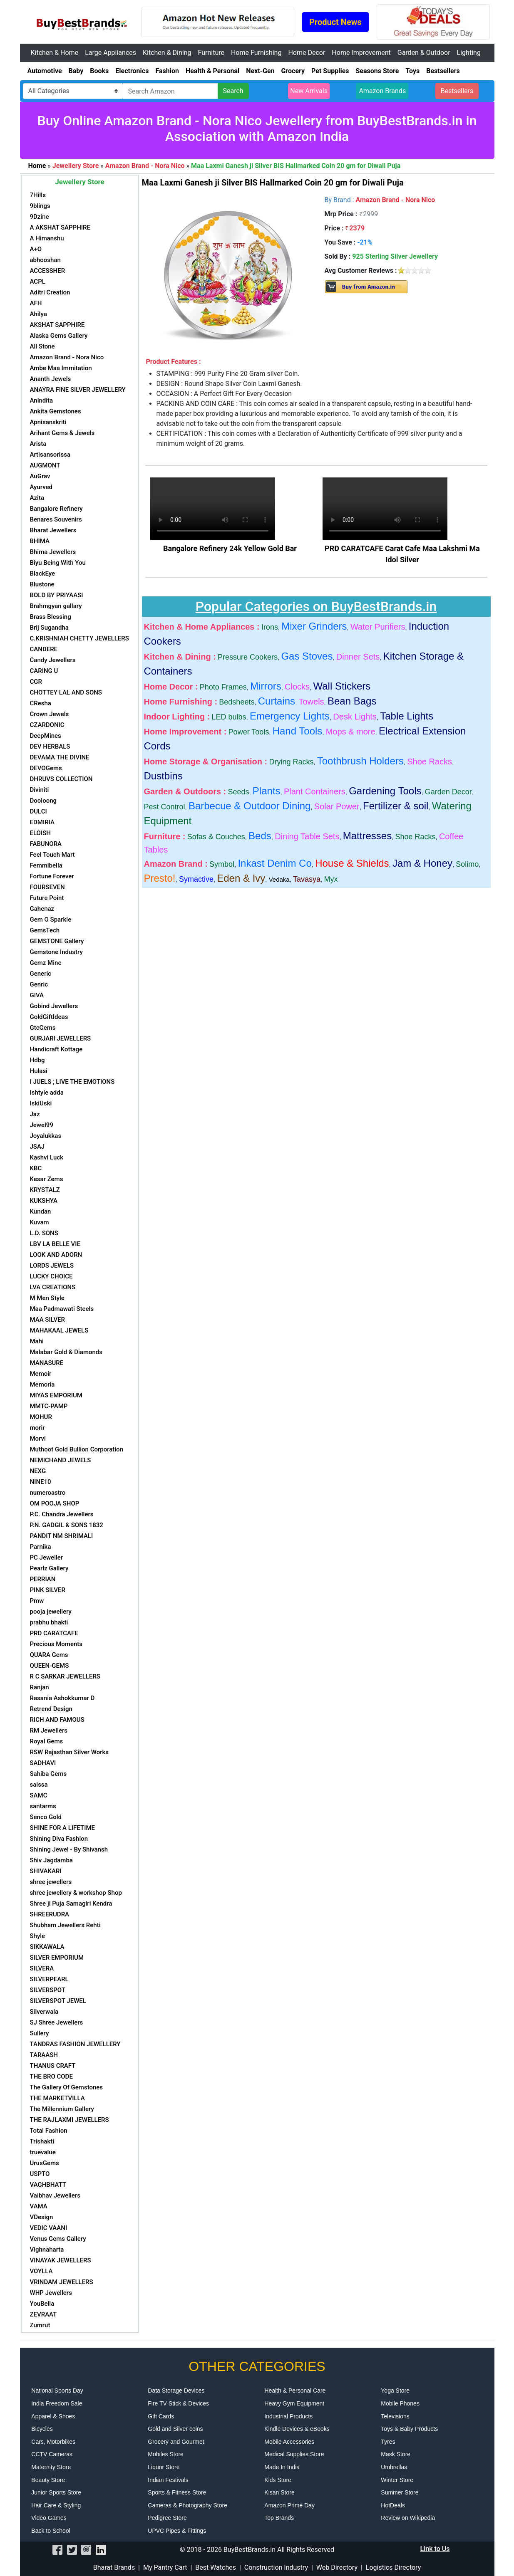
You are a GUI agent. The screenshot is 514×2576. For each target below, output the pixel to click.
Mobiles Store (166, 2454)
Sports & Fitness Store (177, 2492)
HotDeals (393, 2505)
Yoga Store (395, 2390)
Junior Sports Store (56, 2492)
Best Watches (215, 2567)
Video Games (49, 2517)
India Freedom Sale (56, 2403)
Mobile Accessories (289, 2441)
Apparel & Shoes (53, 2416)
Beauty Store (48, 2480)
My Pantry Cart (165, 2567)
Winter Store (397, 2480)
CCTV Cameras (51, 2454)
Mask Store (395, 2454)
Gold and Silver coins (175, 2428)
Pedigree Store (167, 2517)
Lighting (469, 53)
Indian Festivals (168, 2480)
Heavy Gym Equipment (294, 2403)
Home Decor (306, 53)
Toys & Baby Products (409, 2428)
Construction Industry (276, 2567)
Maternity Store (51, 2467)
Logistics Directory (393, 2567)
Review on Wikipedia (408, 2517)
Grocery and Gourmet (176, 2441)
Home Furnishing (256, 53)
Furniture (211, 53)
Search (233, 91)
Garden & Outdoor (423, 53)
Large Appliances (110, 53)
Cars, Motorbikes (53, 2441)
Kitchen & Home (55, 53)
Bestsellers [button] (457, 91)
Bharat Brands (114, 2567)
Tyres (388, 2441)
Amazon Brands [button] (382, 91)
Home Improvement (361, 53)
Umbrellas (394, 2467)
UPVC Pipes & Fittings (177, 2530)
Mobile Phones (400, 2403)
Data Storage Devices (176, 2390)
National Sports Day (57, 2390)
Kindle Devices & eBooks (296, 2428)
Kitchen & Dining (167, 53)
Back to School (50, 2530)
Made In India (282, 2467)
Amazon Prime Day (289, 2505)
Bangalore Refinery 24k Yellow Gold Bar (230, 548)
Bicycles (41, 2428)
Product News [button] (335, 22)
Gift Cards (161, 2416)
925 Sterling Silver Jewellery (395, 256)
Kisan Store (279, 2492)
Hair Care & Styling (56, 2505)
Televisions (395, 2416)
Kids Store (277, 2480)
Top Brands (279, 2517)
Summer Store (399, 2492)
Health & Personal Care (294, 2390)
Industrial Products (288, 2416)
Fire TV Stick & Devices (178, 2403)
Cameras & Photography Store (187, 2505)
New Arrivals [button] (309, 91)
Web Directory (337, 2567)
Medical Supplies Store (294, 2454)
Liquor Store (163, 2467)
